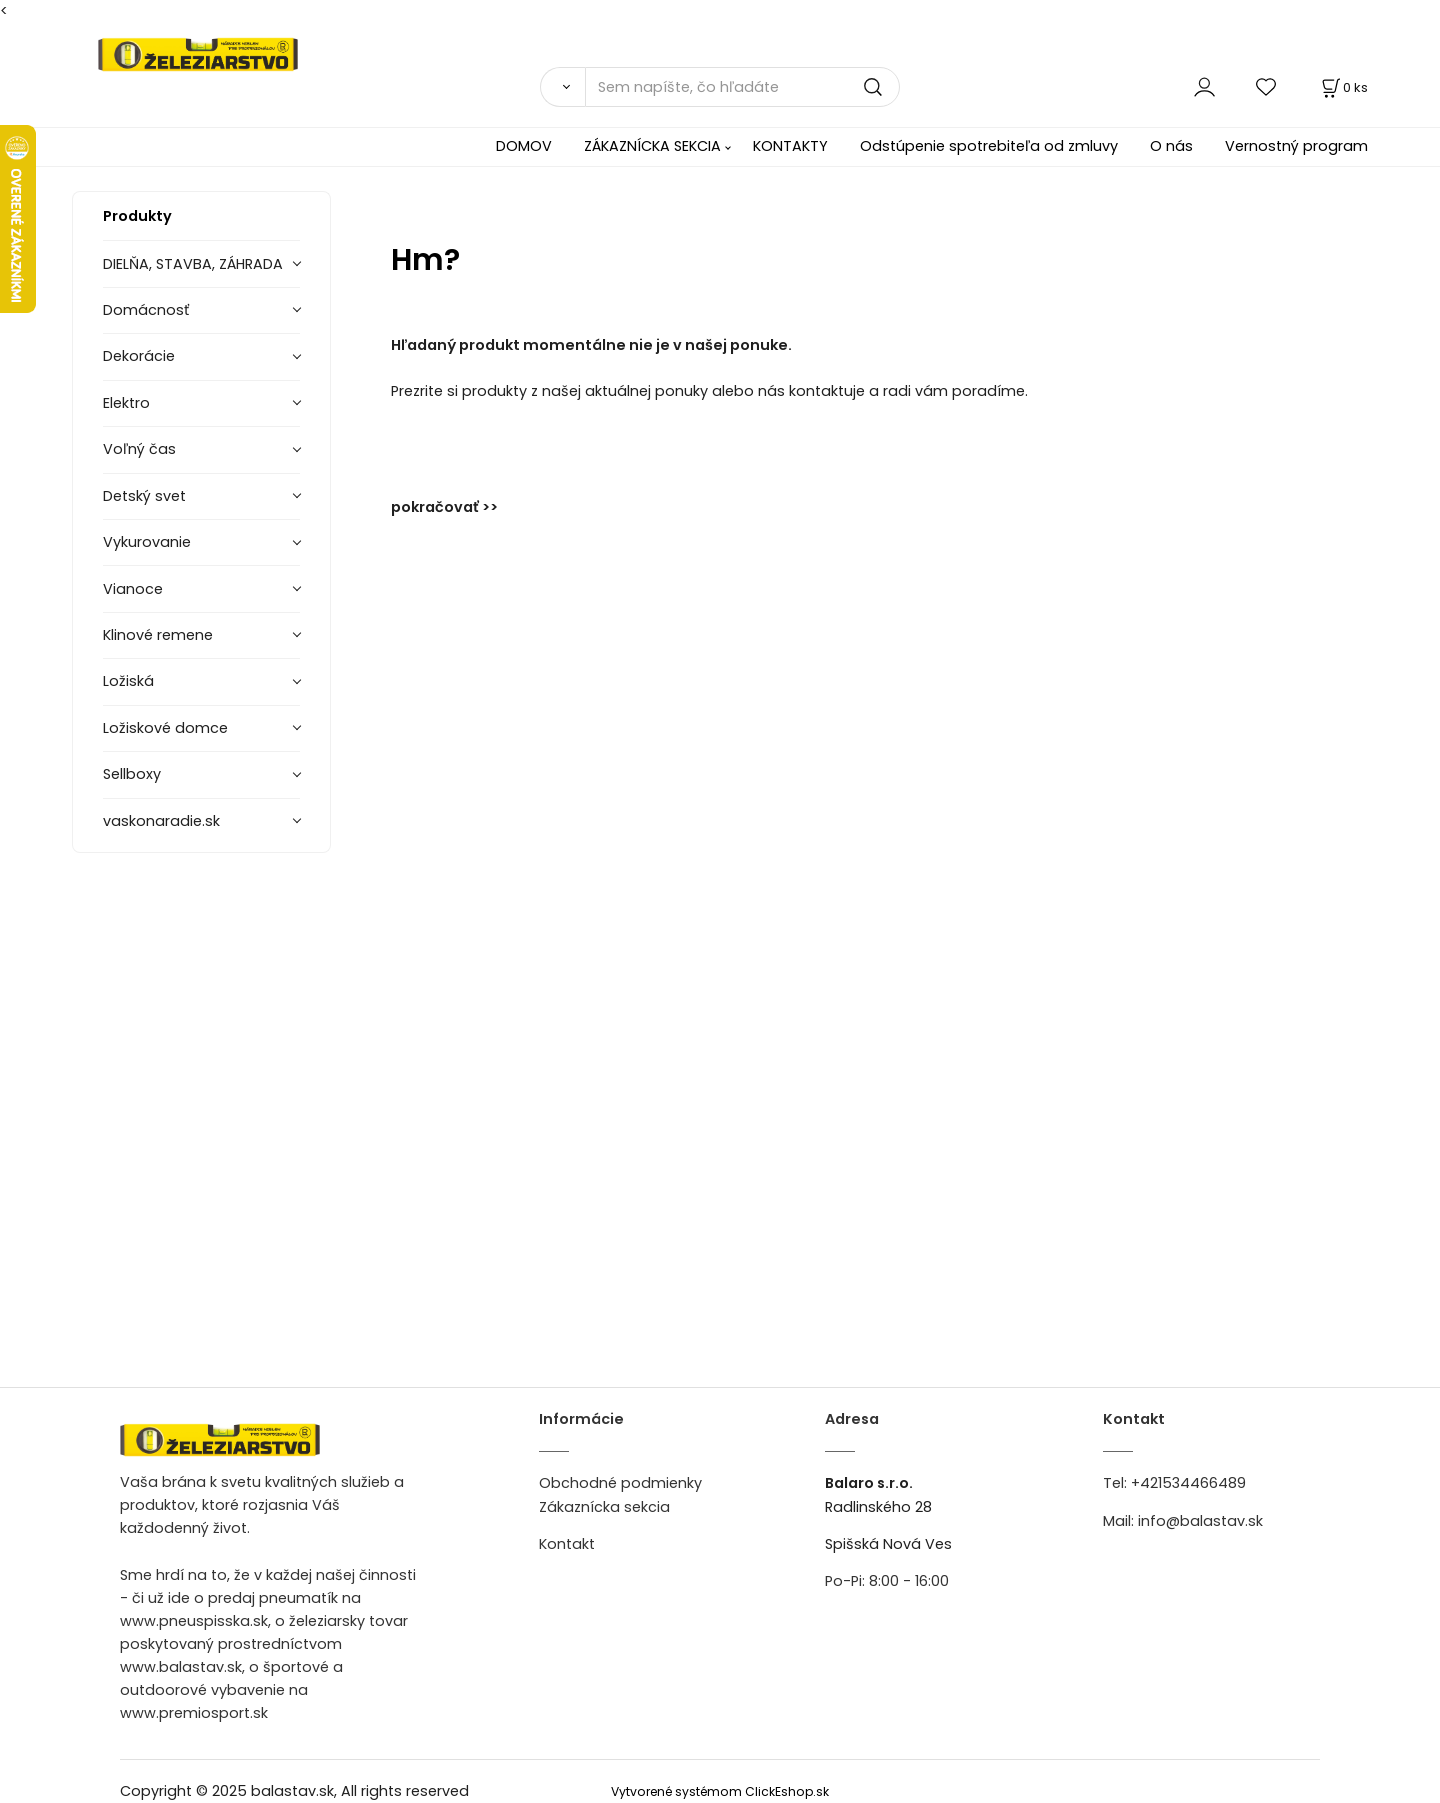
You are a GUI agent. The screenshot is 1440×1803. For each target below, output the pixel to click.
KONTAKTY (790, 146)
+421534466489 (1188, 1483)
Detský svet (144, 496)
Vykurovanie (147, 542)
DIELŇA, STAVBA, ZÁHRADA (193, 264)
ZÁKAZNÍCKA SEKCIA (652, 146)
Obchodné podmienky (620, 1483)
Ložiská (128, 681)
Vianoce (133, 589)
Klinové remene (158, 635)
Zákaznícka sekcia (604, 1507)
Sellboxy (132, 774)
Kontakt (567, 1544)
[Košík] (1343, 87)
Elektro (126, 403)
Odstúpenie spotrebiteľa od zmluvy (989, 146)
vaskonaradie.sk (161, 821)
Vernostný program (1296, 146)
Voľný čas (139, 449)
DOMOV (524, 146)
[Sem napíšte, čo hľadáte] (742, 87)
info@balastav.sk (1200, 1521)
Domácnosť (146, 310)
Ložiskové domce (165, 728)
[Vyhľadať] (562, 87)
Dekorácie (139, 356)
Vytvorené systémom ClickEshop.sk (720, 1791)
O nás (1171, 146)
